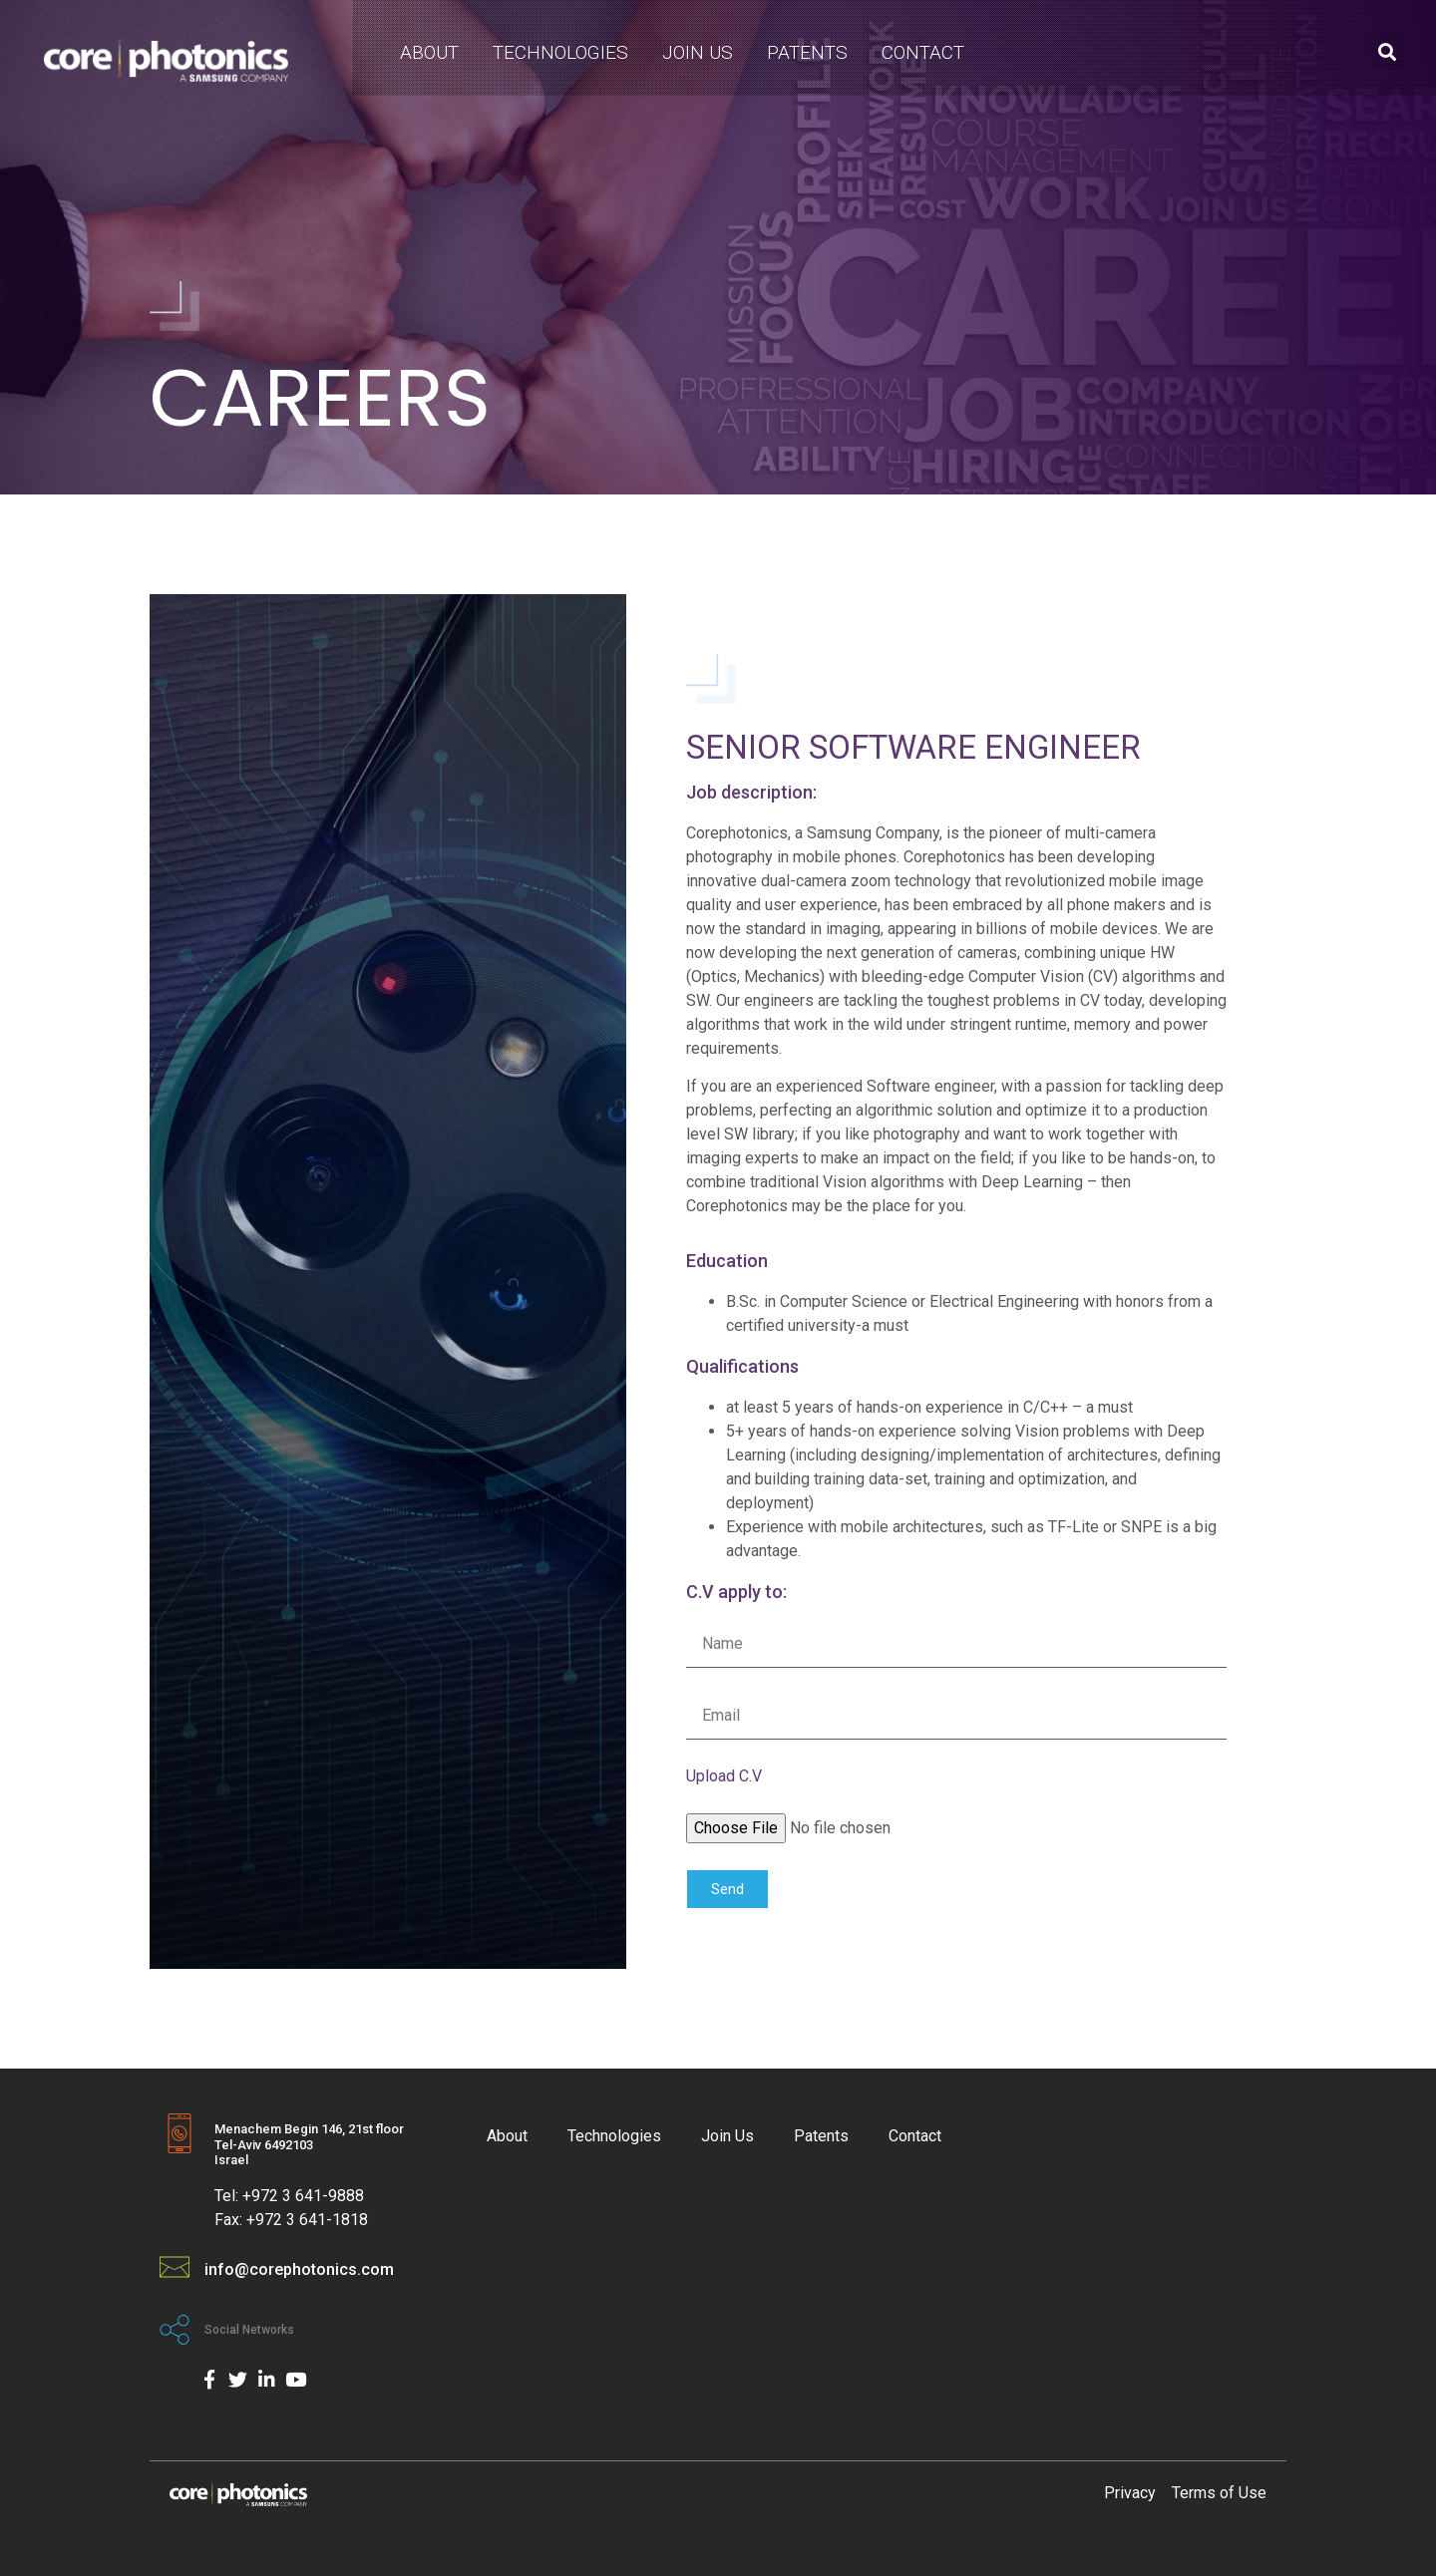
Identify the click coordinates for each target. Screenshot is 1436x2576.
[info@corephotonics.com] (174, 2267)
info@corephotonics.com (299, 2269)
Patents (807, 52)
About (429, 52)
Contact (923, 52)
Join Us (697, 52)
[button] (1387, 51)
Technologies (560, 52)
